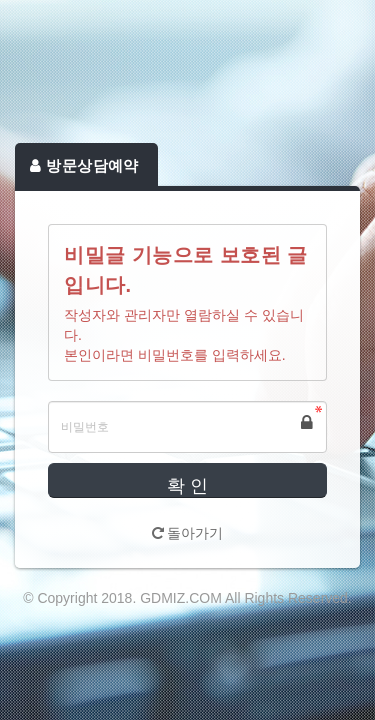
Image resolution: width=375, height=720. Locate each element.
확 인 (187, 486)
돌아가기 (188, 533)
